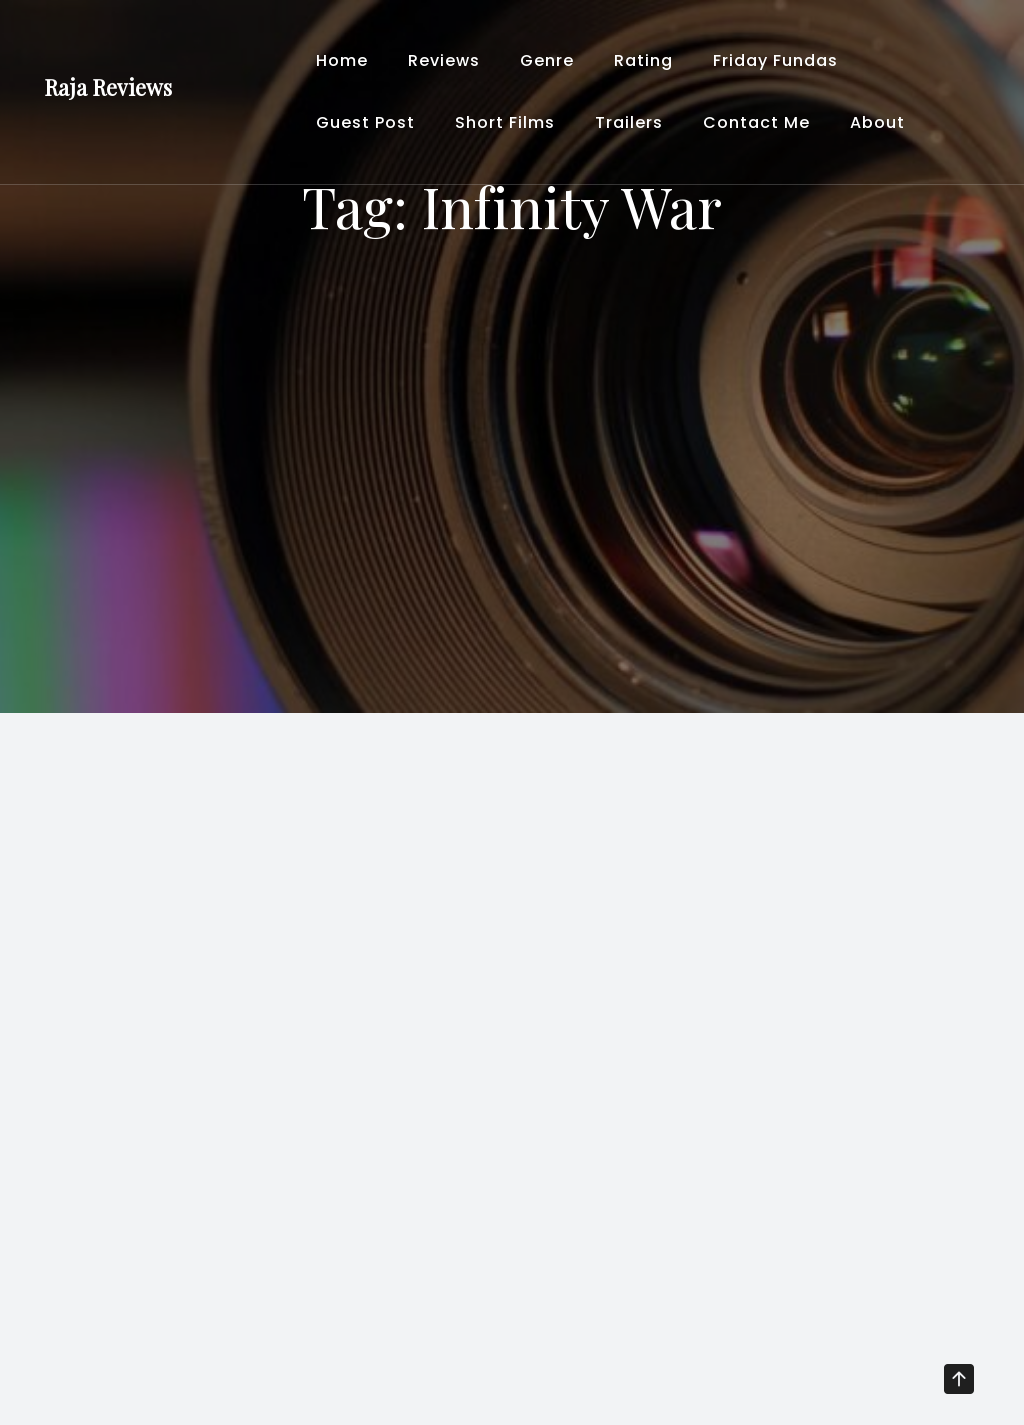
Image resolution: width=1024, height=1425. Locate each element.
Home (342, 60)
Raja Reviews (108, 87)
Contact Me (756, 122)
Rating (643, 60)
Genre (547, 60)
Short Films (505, 122)
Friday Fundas (775, 60)
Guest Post (365, 122)
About (877, 122)
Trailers (629, 122)
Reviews (444, 60)
